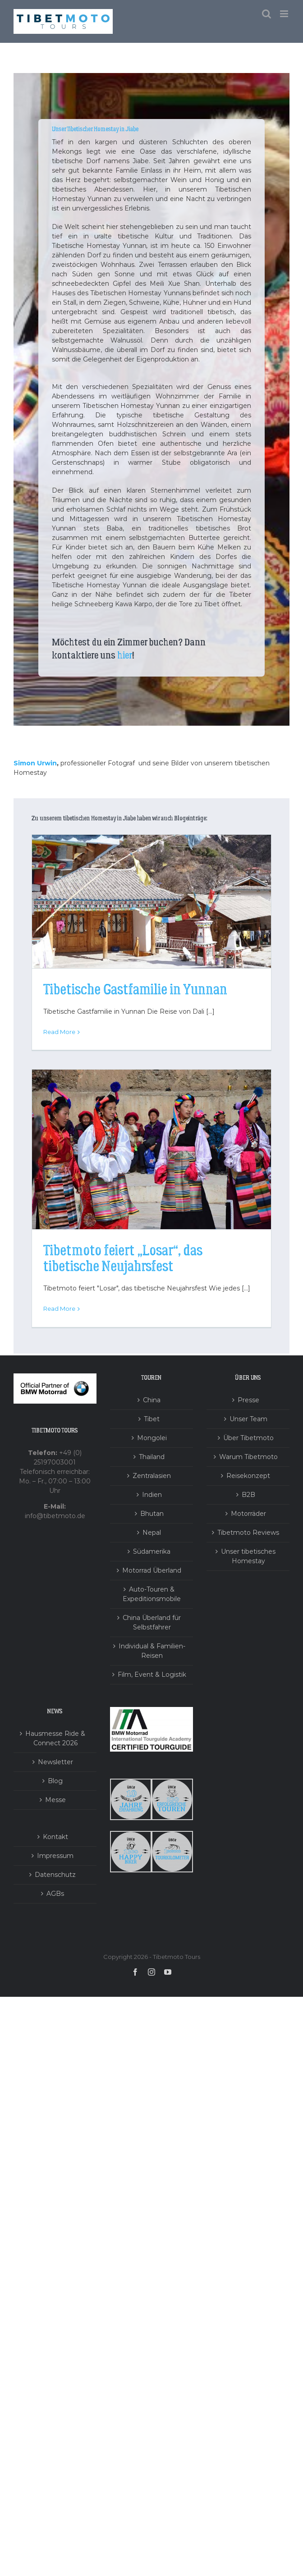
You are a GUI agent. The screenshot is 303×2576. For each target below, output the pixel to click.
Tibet (152, 1419)
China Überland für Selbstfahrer (152, 1622)
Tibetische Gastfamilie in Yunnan (135, 990)
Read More (59, 1031)
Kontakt (55, 1837)
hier (124, 655)
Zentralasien (152, 1476)
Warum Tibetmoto (248, 1457)
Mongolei (152, 1438)
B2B (248, 1495)
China (152, 1400)
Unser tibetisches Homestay (248, 1556)
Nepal (151, 1532)
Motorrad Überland (151, 1570)
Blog (55, 1781)
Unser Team (248, 1419)
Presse (248, 1400)
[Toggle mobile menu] (284, 13)
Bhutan (152, 1514)
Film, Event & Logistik (152, 1674)
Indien (152, 1495)
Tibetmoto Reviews (248, 1532)
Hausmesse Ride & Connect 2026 (55, 1738)
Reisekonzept (248, 1476)
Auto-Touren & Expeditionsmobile (152, 1594)
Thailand (152, 1457)
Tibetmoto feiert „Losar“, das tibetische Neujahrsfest (122, 1259)
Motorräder (248, 1514)
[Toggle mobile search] (266, 13)
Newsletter (55, 1762)
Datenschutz (55, 1875)
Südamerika (151, 1551)
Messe (55, 1800)
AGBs (55, 1894)
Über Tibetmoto (248, 1438)
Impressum (55, 1856)
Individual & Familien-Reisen (152, 1651)
